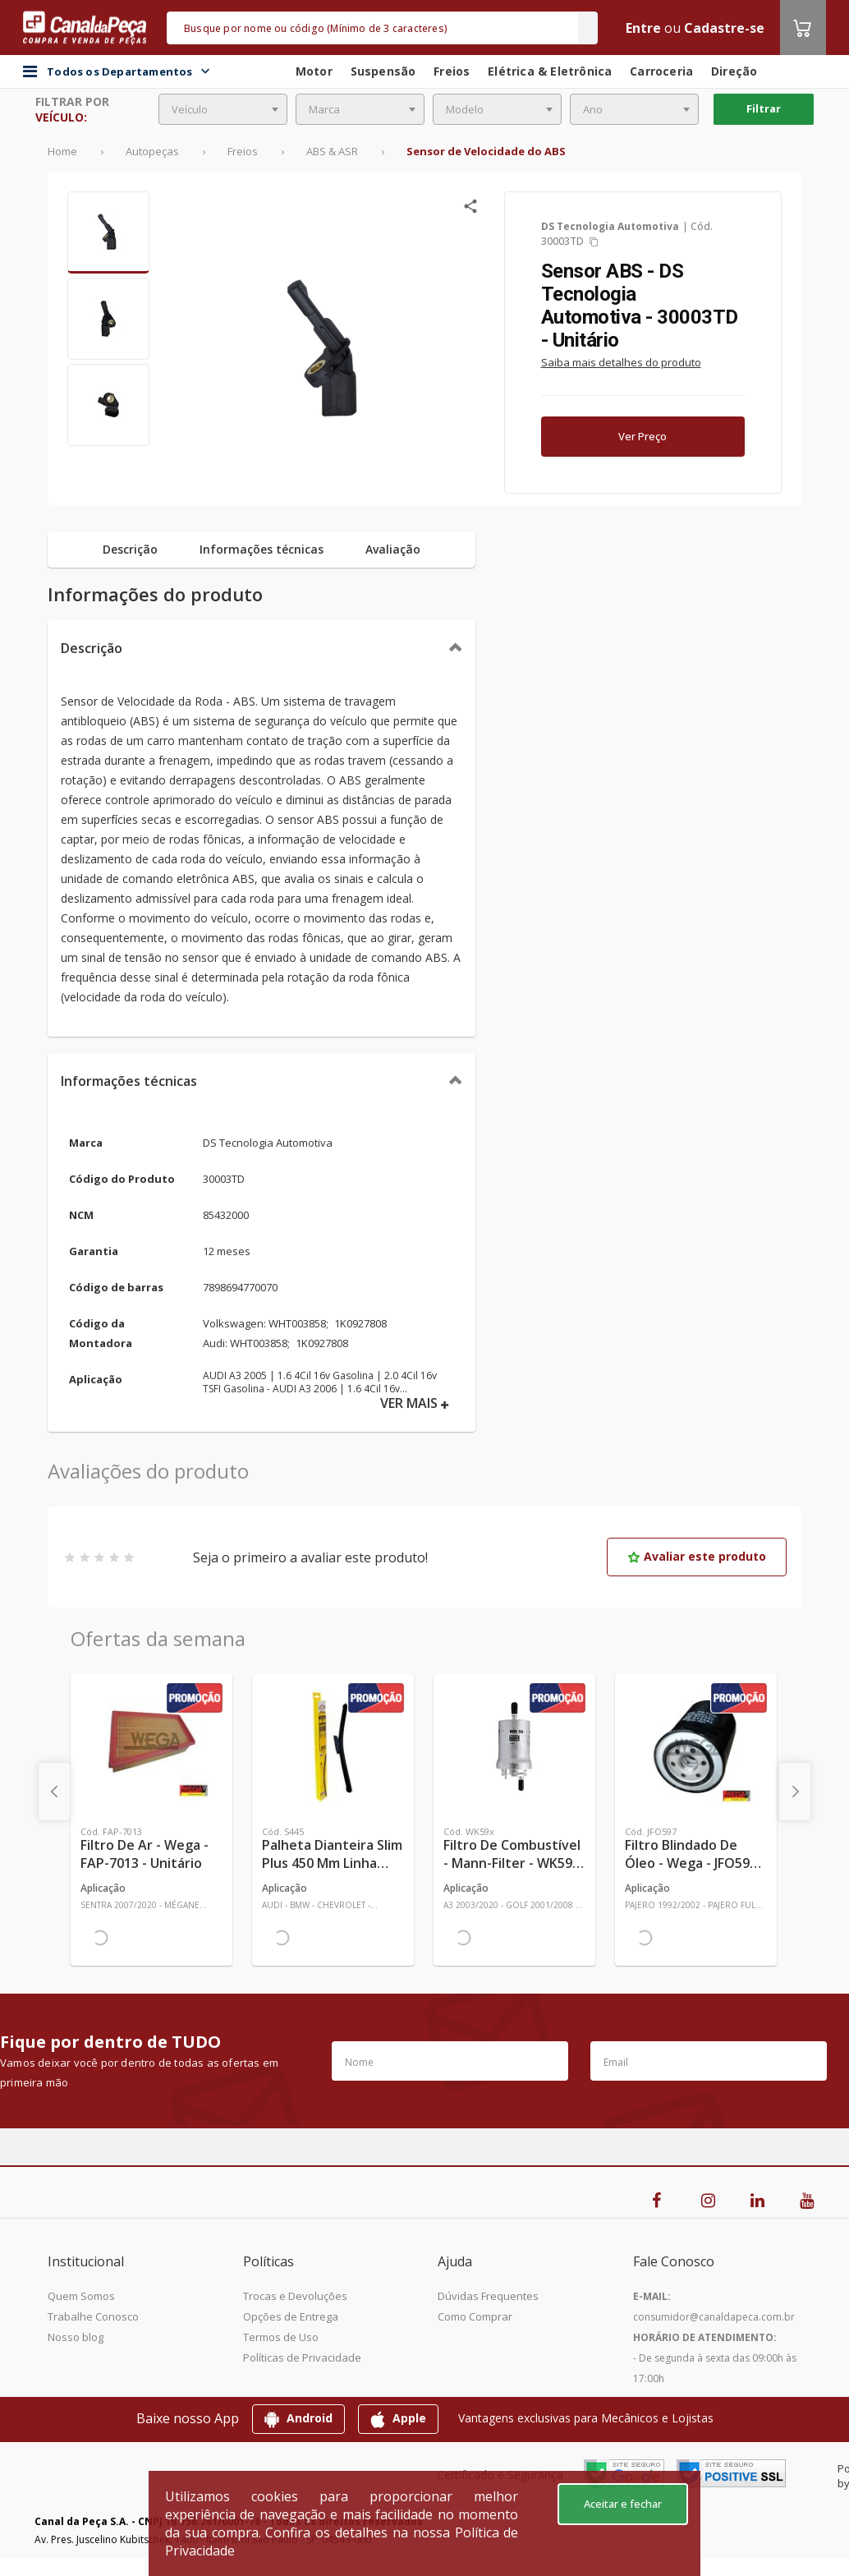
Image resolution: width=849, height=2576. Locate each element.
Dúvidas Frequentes (488, 2295)
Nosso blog (75, 2337)
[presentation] (54, 1791)
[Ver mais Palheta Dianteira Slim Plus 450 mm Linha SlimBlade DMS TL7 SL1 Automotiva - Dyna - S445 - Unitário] (333, 1746)
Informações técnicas (129, 1081)
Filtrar (763, 108)
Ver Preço (642, 436)
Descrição (91, 648)
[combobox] (222, 109)
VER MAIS (414, 1403)
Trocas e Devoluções (295, 2295)
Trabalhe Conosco (93, 2316)
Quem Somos (81, 2295)
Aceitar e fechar (623, 2503)
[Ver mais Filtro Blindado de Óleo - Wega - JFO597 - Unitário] (695, 1746)
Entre (643, 28)
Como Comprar (475, 2316)
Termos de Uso (281, 2337)
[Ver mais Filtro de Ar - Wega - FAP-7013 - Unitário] (151, 1746)
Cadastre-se (724, 28)
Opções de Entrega (290, 2316)
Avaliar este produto (696, 1556)
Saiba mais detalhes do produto (621, 362)
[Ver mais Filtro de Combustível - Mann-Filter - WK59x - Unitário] (514, 1746)
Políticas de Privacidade (302, 2357)
